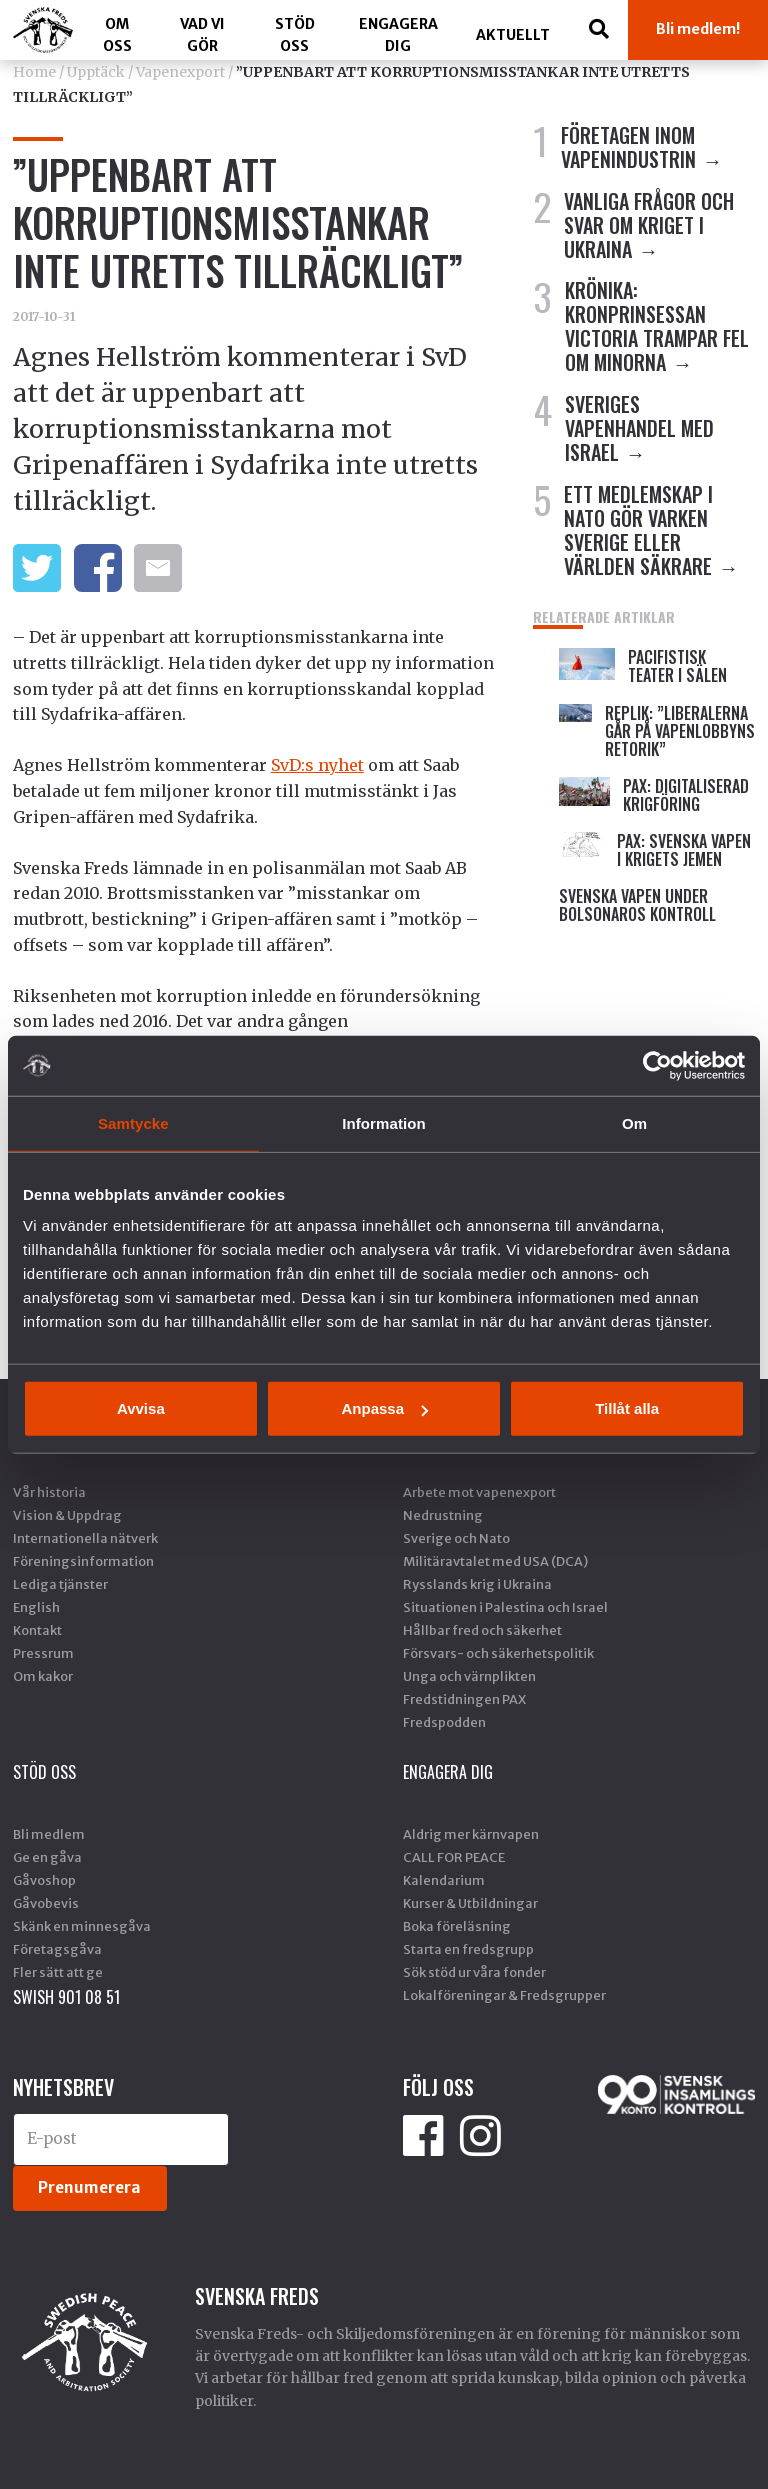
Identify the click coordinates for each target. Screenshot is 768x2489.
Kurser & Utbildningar (470, 1903)
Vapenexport (180, 72)
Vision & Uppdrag (67, 1515)
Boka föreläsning (457, 1926)
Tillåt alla (627, 1408)
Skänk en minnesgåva (82, 1926)
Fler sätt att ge (58, 1972)
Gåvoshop (44, 1880)
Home (34, 72)
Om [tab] (634, 1122)
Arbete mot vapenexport (479, 1492)
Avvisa (141, 1408)
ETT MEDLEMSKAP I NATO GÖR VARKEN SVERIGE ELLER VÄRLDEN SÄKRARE (638, 530)
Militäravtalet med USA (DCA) (495, 1561)
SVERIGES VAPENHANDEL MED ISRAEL (639, 428)
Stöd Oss (295, 35)
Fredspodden (444, 1722)
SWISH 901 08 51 (66, 1997)
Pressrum (43, 1653)
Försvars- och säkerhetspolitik (498, 1653)
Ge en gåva (47, 1857)
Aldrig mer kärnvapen (471, 1834)
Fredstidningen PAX (464, 1699)
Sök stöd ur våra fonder (474, 1972)
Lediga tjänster (60, 1584)
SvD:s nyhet (317, 765)
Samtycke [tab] (133, 1122)
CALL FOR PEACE (454, 1857)
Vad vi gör (202, 35)
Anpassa (384, 1408)
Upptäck (96, 72)
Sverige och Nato (456, 1538)
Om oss (117, 35)
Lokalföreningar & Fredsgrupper (504, 1995)
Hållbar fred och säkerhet (482, 1630)
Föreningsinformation (83, 1561)
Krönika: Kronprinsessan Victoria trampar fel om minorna (657, 326)
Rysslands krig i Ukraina (477, 1584)
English (36, 1607)
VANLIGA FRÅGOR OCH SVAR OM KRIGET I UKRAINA (649, 225)
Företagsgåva (57, 1949)
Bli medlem (49, 1834)
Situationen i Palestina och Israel (505, 1607)
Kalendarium (444, 1880)
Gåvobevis (46, 1903)
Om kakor (43, 1676)
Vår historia (49, 1492)
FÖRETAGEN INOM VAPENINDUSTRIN (628, 147)
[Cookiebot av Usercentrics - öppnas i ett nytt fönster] (657, 1065)
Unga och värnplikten (469, 1676)
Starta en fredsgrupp (468, 1949)
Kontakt (37, 1630)
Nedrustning (443, 1515)
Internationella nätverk (85, 1538)
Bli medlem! (698, 29)
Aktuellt (513, 35)
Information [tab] (384, 1122)
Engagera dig (398, 35)
